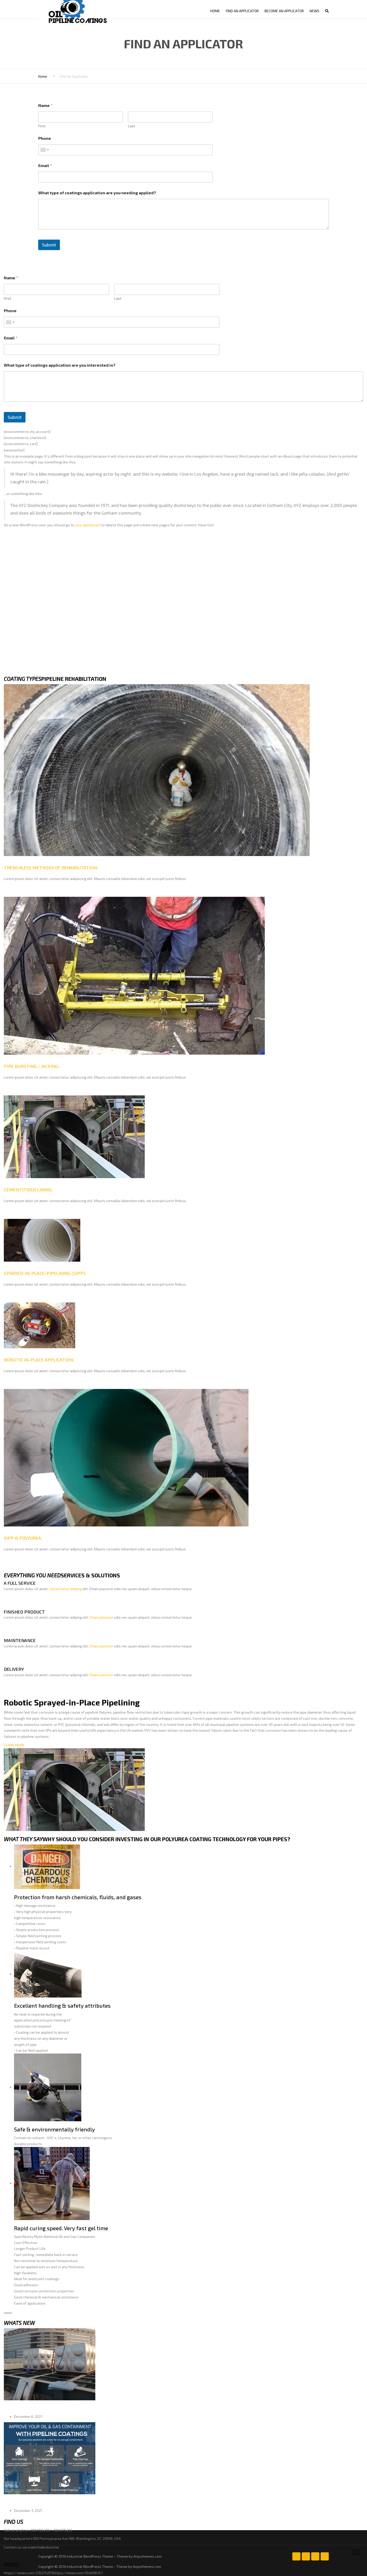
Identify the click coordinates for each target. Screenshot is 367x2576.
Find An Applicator (242, 11)
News (314, 11)
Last (131, 126)
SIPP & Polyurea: (23, 1538)
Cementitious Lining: (28, 1189)
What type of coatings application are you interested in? (59, 365)
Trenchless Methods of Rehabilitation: (51, 867)
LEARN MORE (14, 1745)
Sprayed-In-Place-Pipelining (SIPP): (45, 1273)
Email (45, 165)
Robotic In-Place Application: (39, 1359)
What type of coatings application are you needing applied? (97, 192)
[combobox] (44, 150)
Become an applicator (284, 11)
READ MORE (12, 889)
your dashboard (87, 525)
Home (215, 11)
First (42, 126)
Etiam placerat (101, 1617)
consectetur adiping (65, 1589)
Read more (12, 1599)
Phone (44, 138)
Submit (49, 244)
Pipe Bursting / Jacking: (31, 1066)
